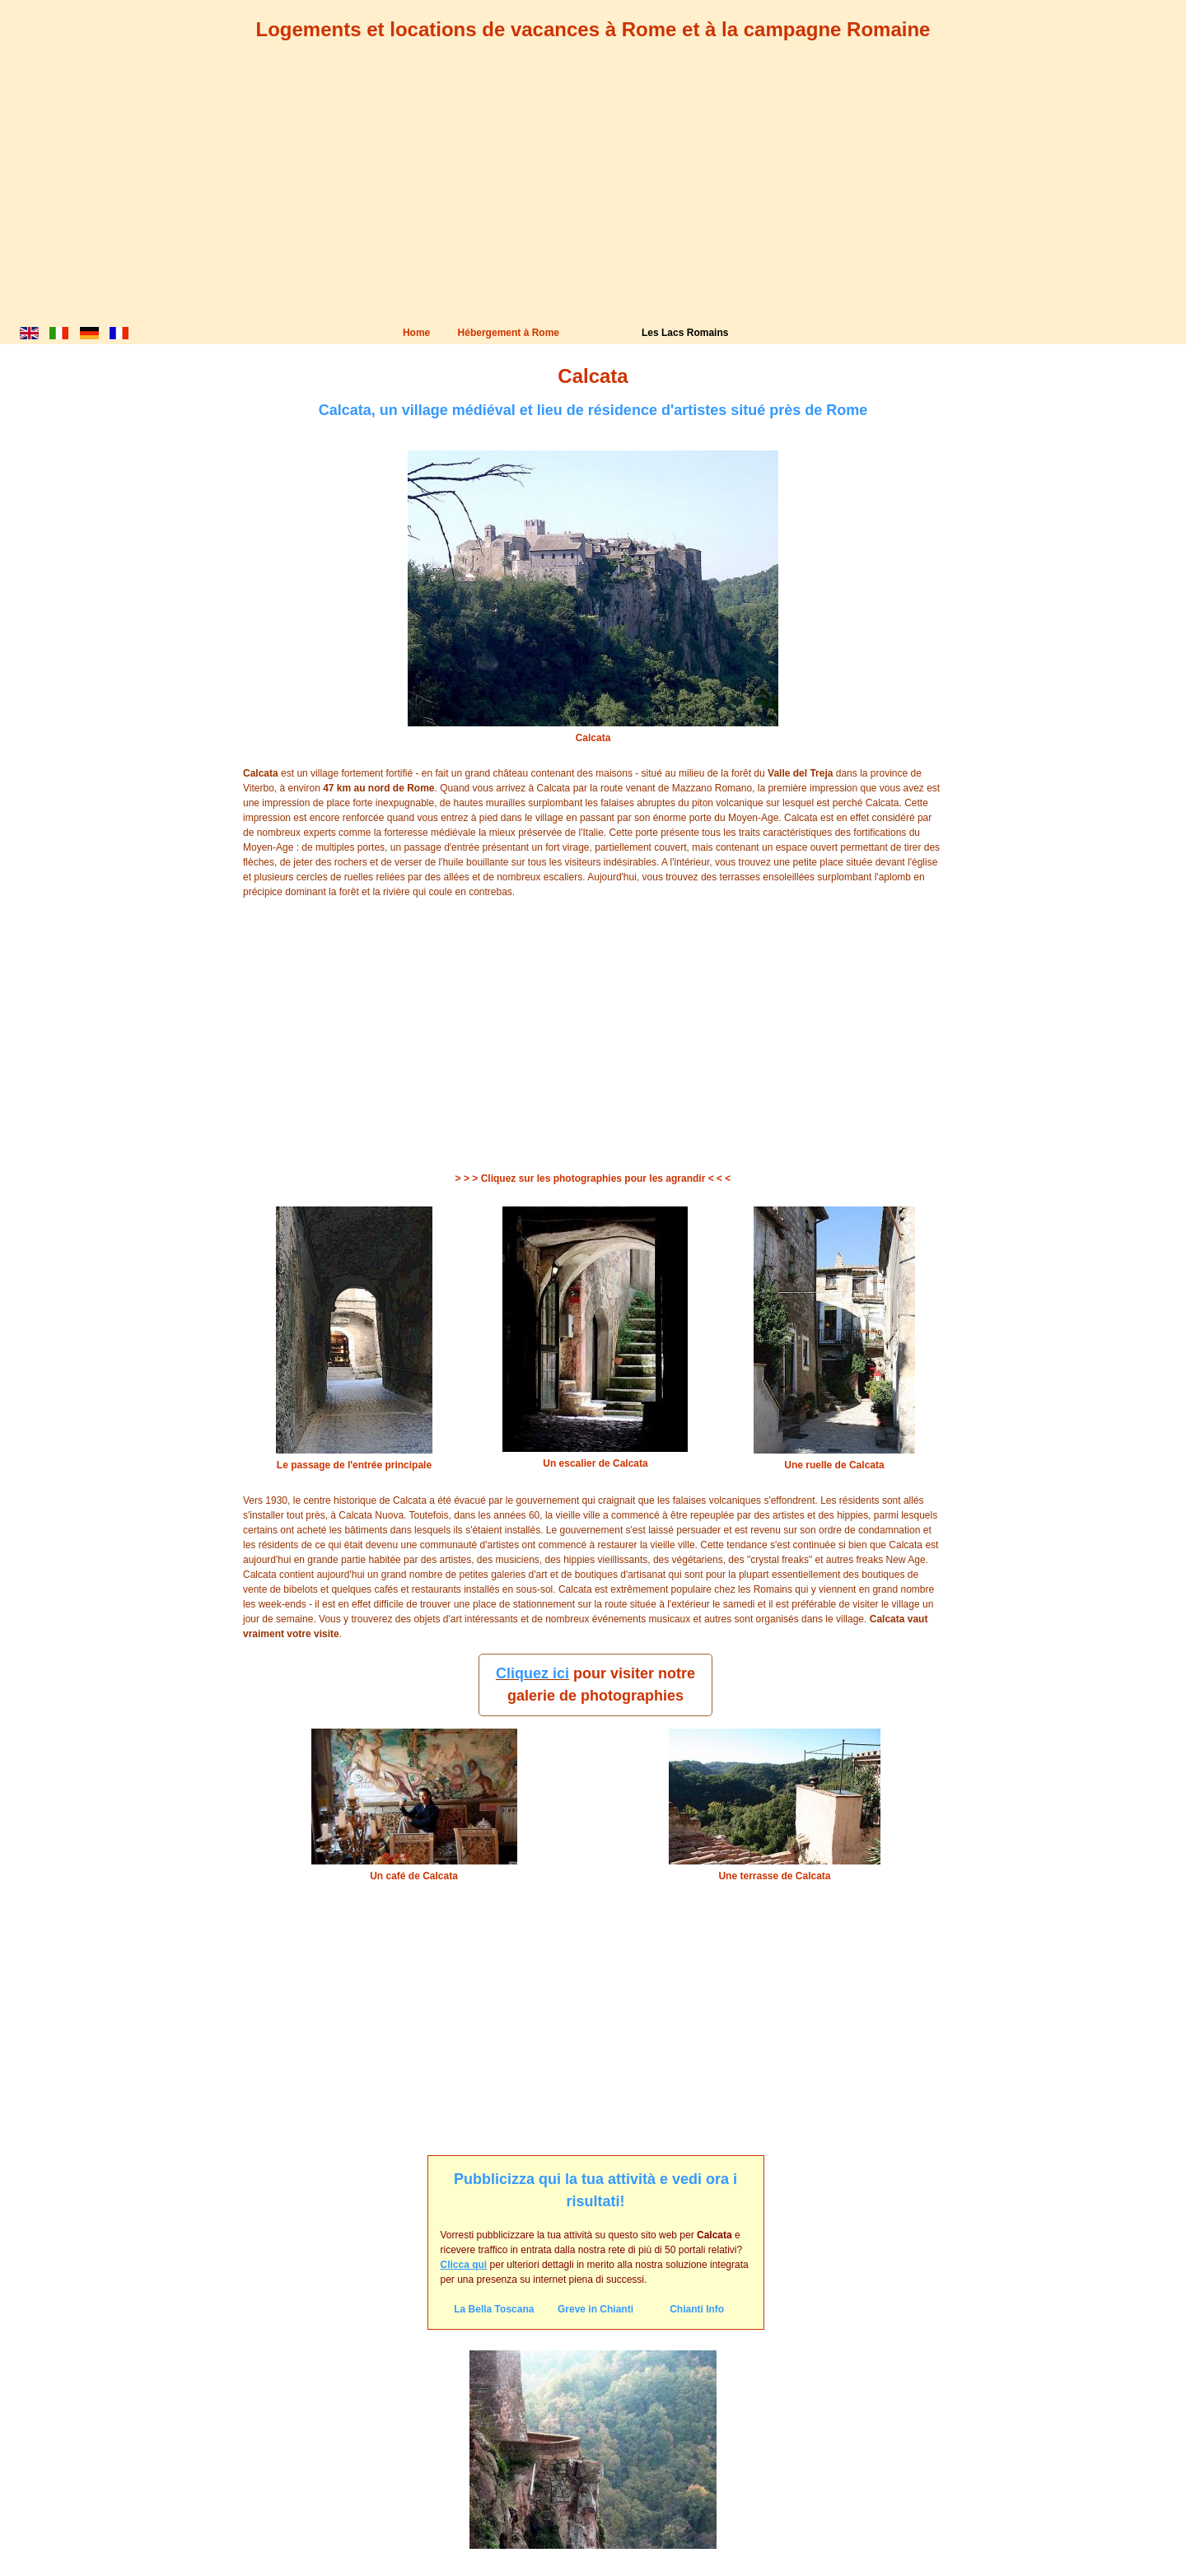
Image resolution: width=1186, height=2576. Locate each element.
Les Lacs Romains (685, 332)
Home (416, 332)
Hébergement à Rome (508, 332)
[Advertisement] (593, 197)
